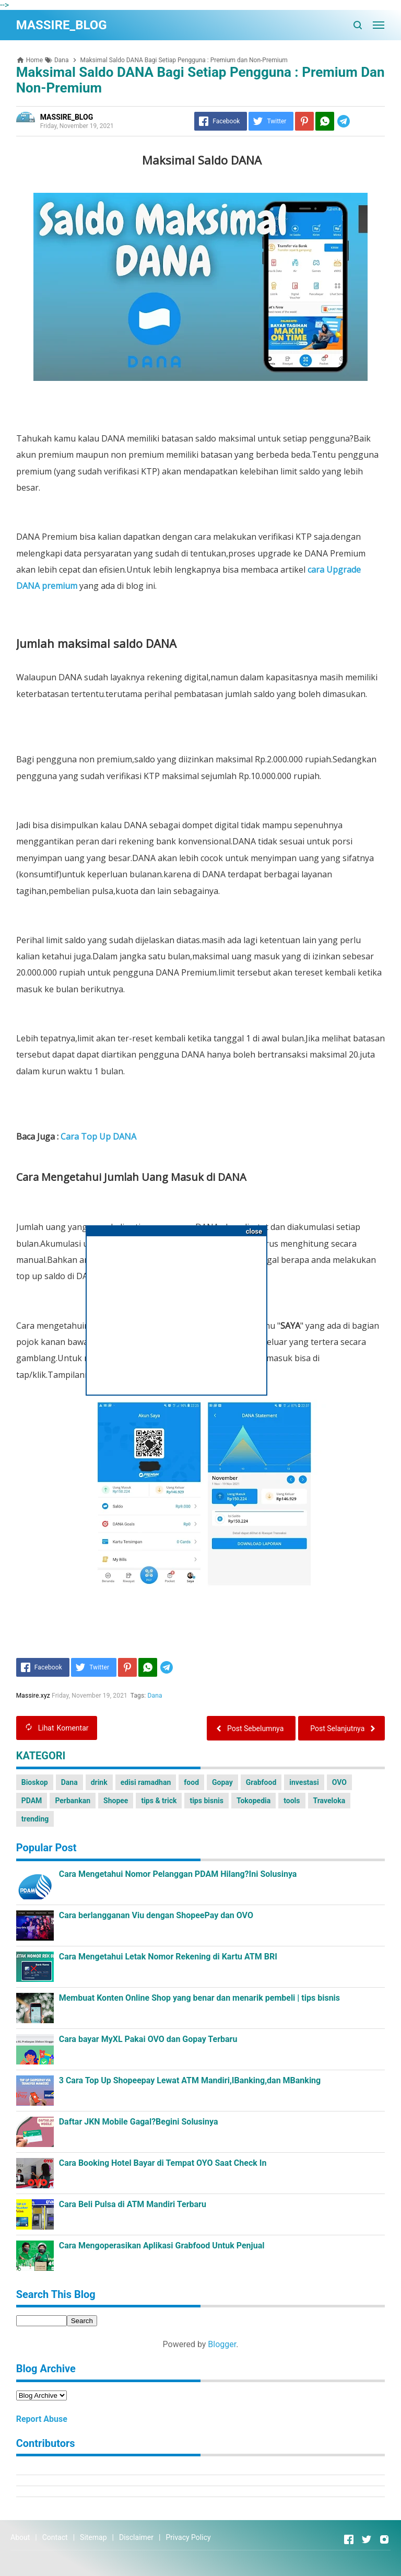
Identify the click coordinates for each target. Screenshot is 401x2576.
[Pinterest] (304, 121)
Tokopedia (253, 1800)
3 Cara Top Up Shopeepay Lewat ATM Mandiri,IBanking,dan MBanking (190, 2080)
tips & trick (158, 1800)
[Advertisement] (176, 1311)
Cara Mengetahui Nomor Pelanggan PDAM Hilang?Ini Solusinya (178, 1874)
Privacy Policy (188, 2537)
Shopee (115, 1800)
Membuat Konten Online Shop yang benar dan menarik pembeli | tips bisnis (199, 1998)
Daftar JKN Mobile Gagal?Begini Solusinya (138, 2122)
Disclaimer (136, 2537)
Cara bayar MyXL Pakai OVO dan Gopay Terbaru (148, 2039)
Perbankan (72, 1800)
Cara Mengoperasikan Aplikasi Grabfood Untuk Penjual (162, 2245)
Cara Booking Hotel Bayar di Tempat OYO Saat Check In (163, 2163)
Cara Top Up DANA (98, 1136)
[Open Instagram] (384, 2539)
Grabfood (261, 1782)
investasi (304, 1782)
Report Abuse (41, 2419)
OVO (339, 1782)
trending (35, 1819)
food (191, 1782)
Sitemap (93, 2537)
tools (292, 1800)
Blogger (222, 2344)
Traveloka (329, 1800)
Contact (55, 2537)
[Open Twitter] (366, 2539)
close (254, 1231)
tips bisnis (206, 1800)
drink (99, 1782)
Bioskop (34, 1782)
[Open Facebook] (349, 2539)
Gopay (222, 1782)
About (20, 2537)
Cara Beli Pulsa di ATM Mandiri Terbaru (132, 2204)
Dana (155, 1695)
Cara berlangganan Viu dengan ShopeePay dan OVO (156, 1915)
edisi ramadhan (146, 1782)
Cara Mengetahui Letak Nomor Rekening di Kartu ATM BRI (168, 1957)
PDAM (31, 1800)
